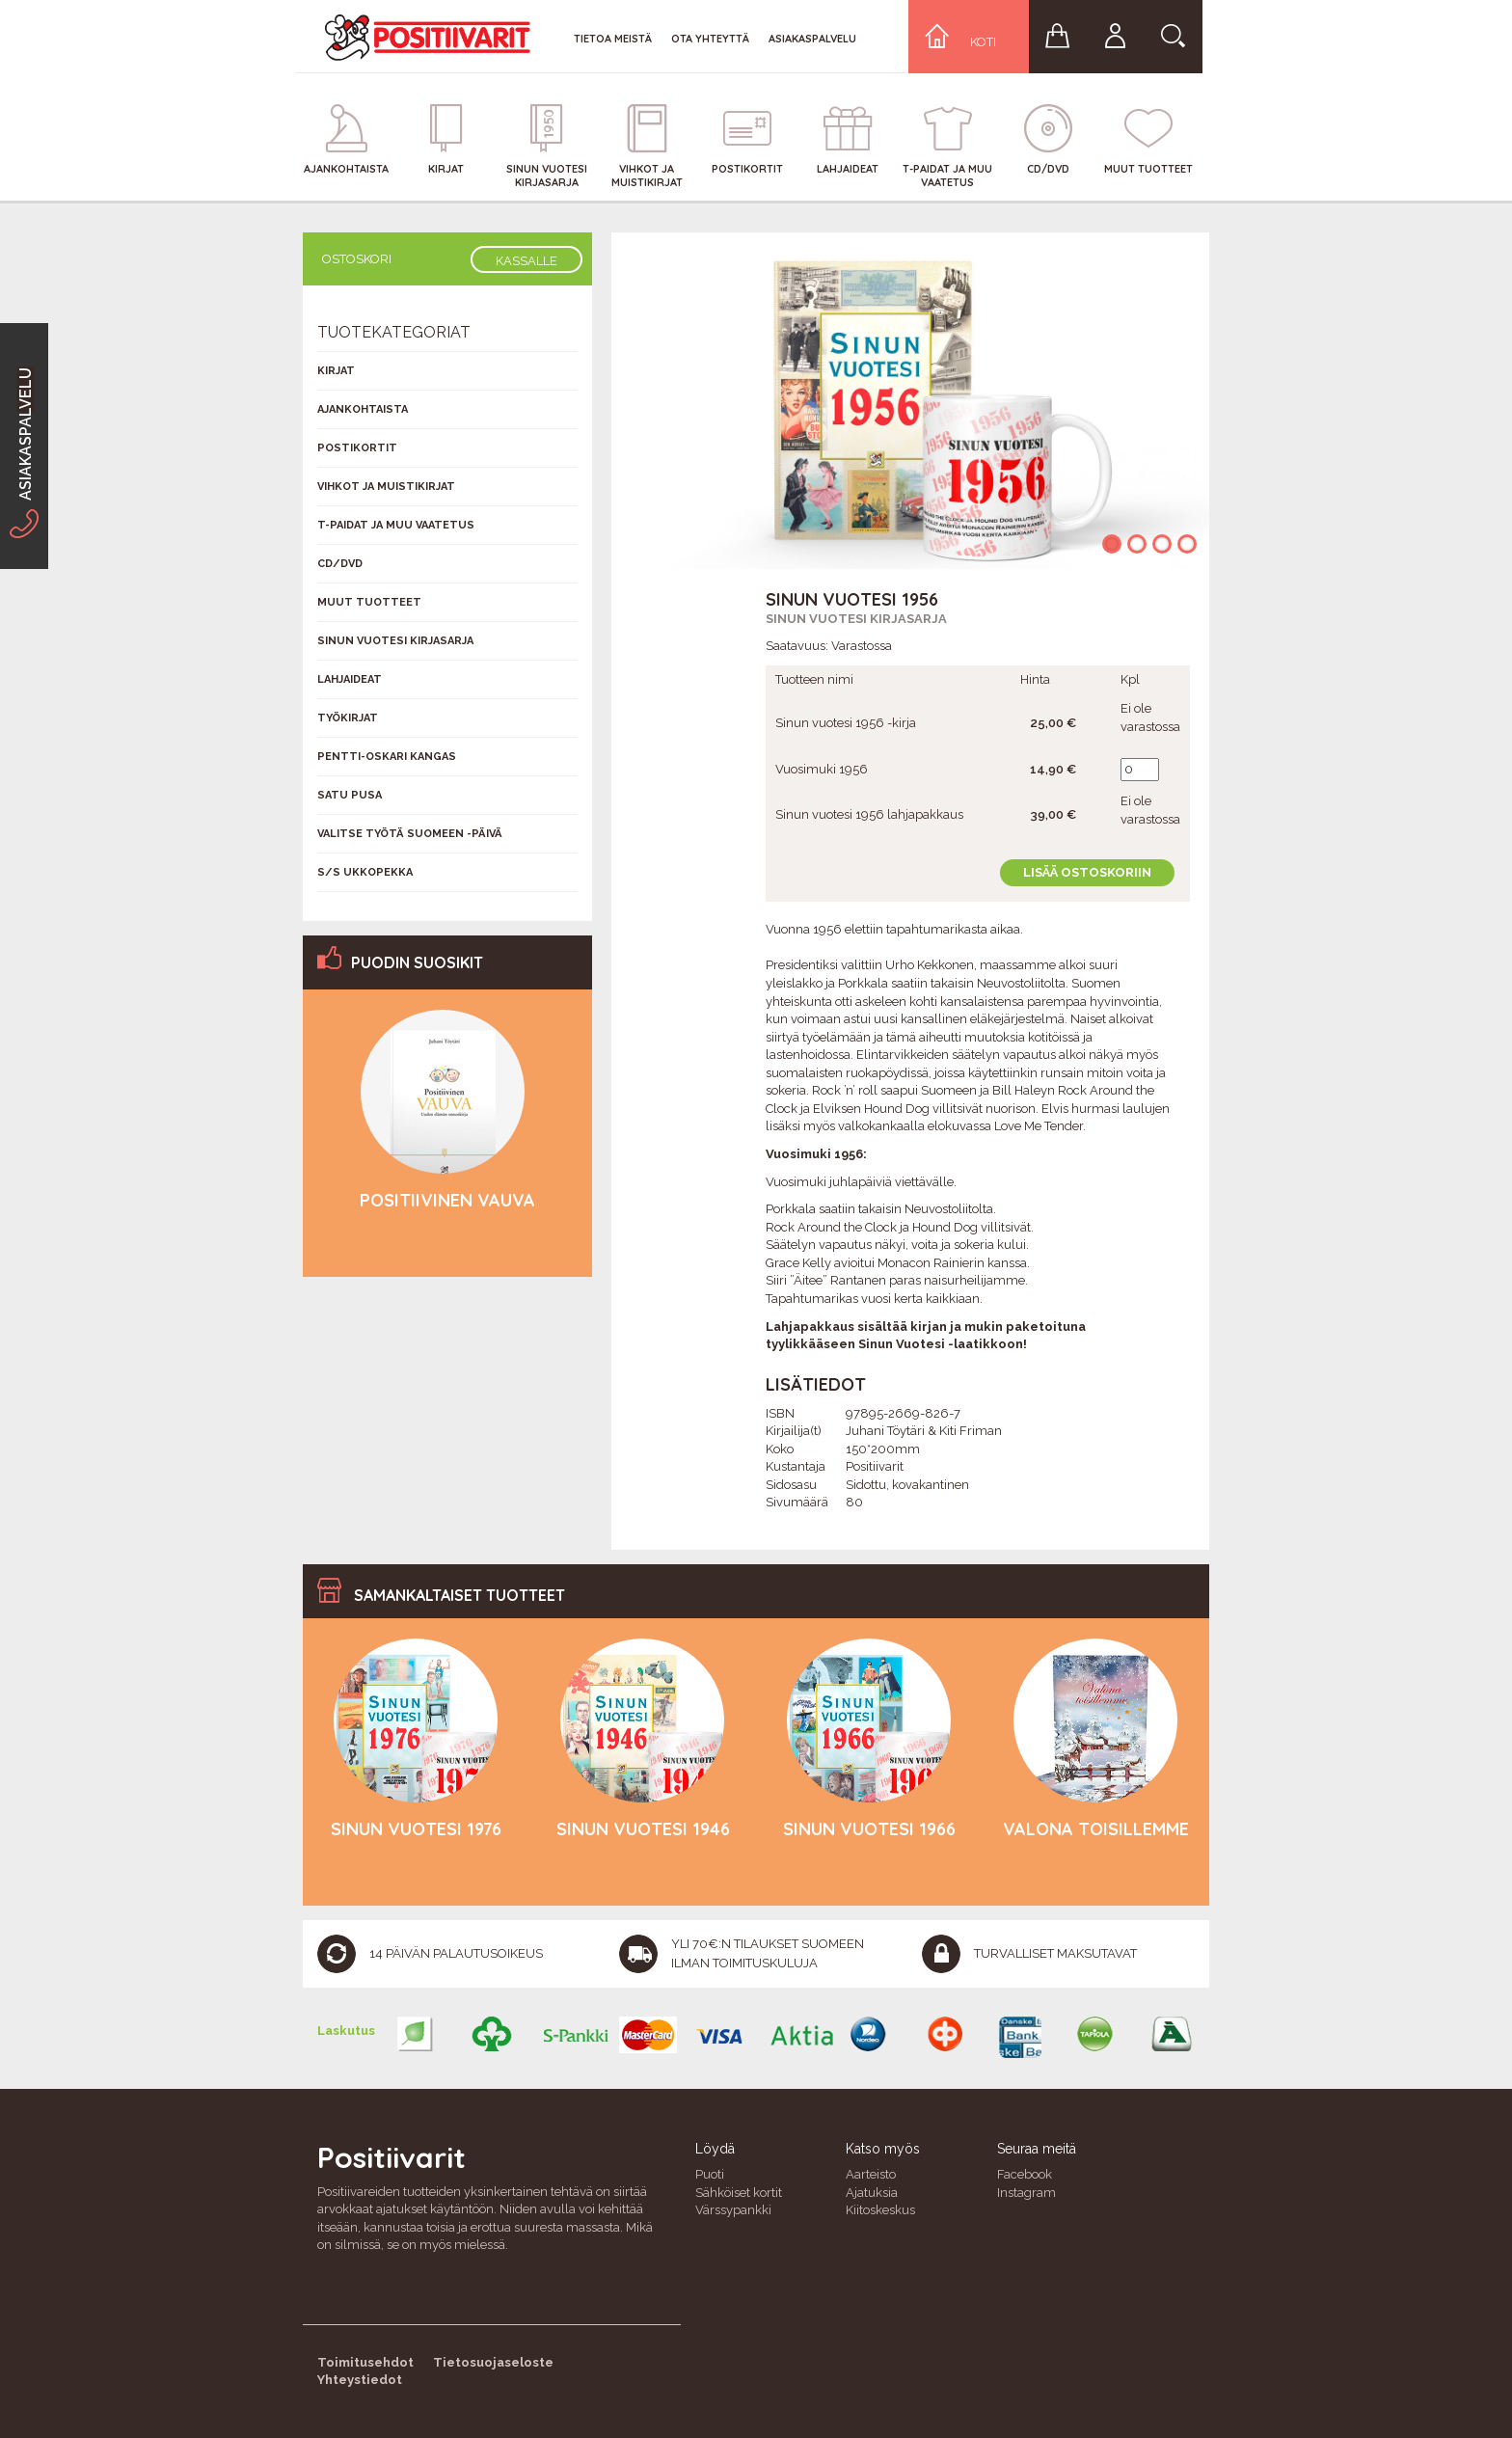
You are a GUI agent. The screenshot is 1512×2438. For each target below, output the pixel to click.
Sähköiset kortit (738, 2192)
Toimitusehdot (365, 2362)
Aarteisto (871, 2174)
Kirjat (336, 371)
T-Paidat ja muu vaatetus (395, 525)
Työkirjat (347, 718)
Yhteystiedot (359, 2379)
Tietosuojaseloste (493, 2362)
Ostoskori (357, 259)
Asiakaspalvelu (812, 38)
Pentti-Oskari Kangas (386, 756)
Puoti (709, 2174)
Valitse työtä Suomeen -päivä (409, 833)
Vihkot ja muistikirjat (386, 486)
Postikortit (357, 448)
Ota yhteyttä (710, 38)
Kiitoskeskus (880, 2210)
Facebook (1024, 2174)
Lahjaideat (349, 679)
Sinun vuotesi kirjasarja (856, 618)
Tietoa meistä (613, 38)
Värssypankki (733, 2210)
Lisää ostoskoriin (1087, 872)
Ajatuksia (872, 2192)
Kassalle (526, 261)
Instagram (1026, 2192)
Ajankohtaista (362, 409)
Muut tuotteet (369, 602)
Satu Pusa (349, 795)
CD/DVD (340, 563)
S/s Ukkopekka (365, 872)
